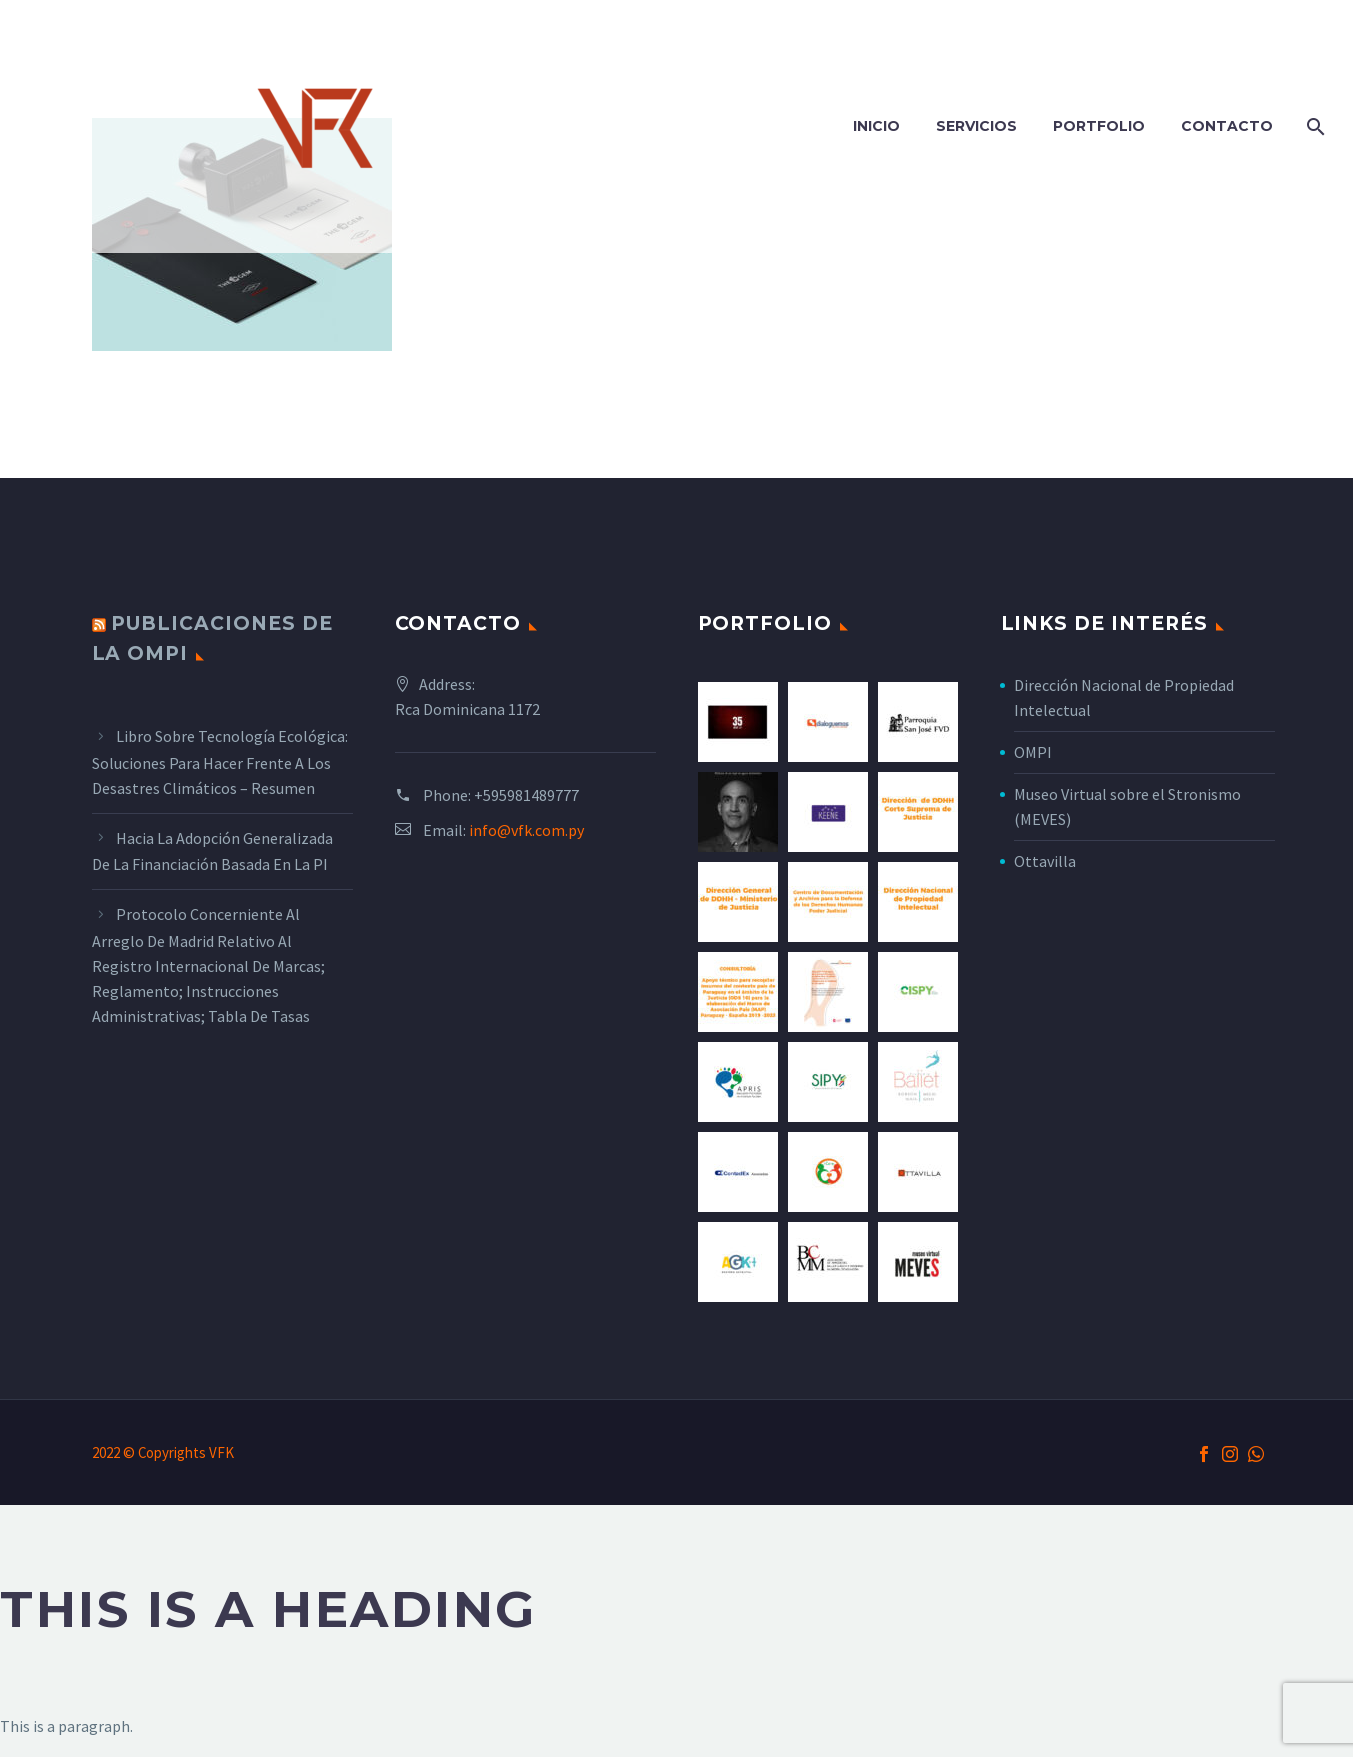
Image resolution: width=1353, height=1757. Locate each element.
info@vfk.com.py (526, 830)
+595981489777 (526, 795)
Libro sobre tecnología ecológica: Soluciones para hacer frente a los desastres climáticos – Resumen (220, 762)
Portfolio (1099, 126)
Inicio (876, 126)
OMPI (1033, 752)
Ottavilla (1045, 861)
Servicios (976, 126)
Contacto (1227, 126)
